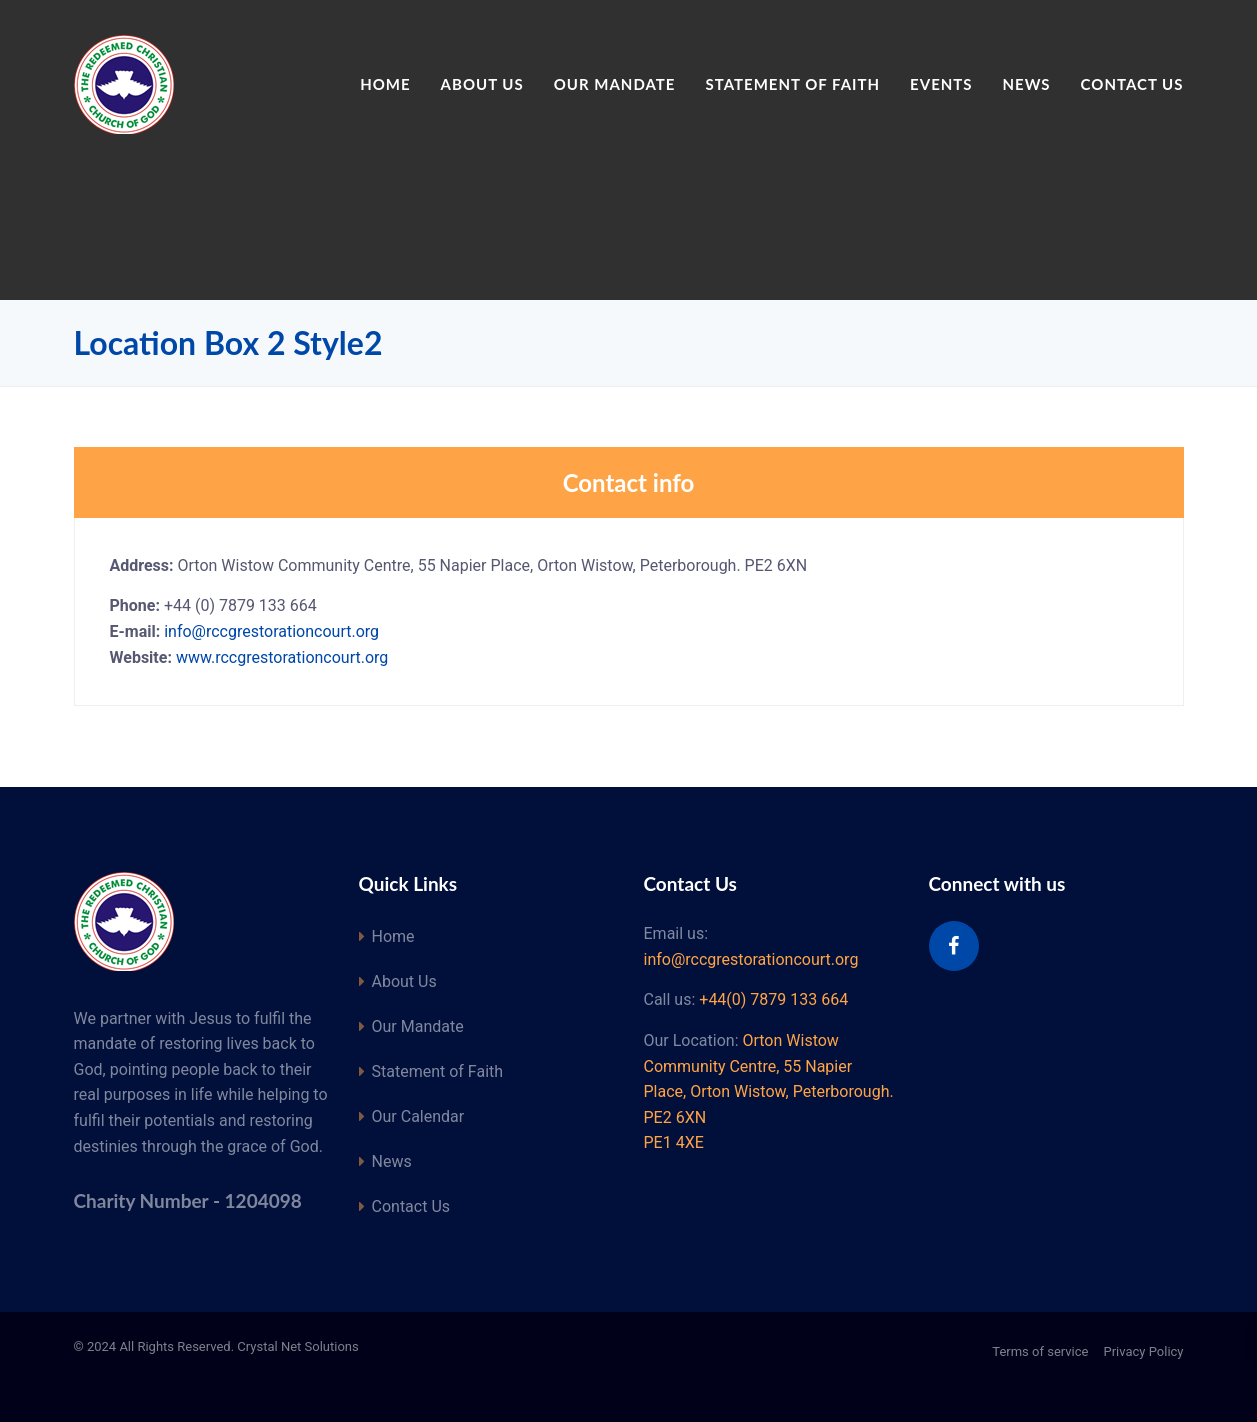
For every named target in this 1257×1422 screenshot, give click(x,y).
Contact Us (1132, 84)
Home (385, 84)
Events (941, 84)
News (1027, 84)
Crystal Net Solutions (297, 1346)
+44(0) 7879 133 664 (773, 999)
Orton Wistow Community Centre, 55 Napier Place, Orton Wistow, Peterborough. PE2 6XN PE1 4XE (769, 1091)
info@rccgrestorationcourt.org (271, 631)
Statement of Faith (792, 84)
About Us (482, 84)
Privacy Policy (1143, 1351)
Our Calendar (418, 1116)
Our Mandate (615, 84)
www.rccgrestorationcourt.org (282, 657)
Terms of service (1040, 1351)
